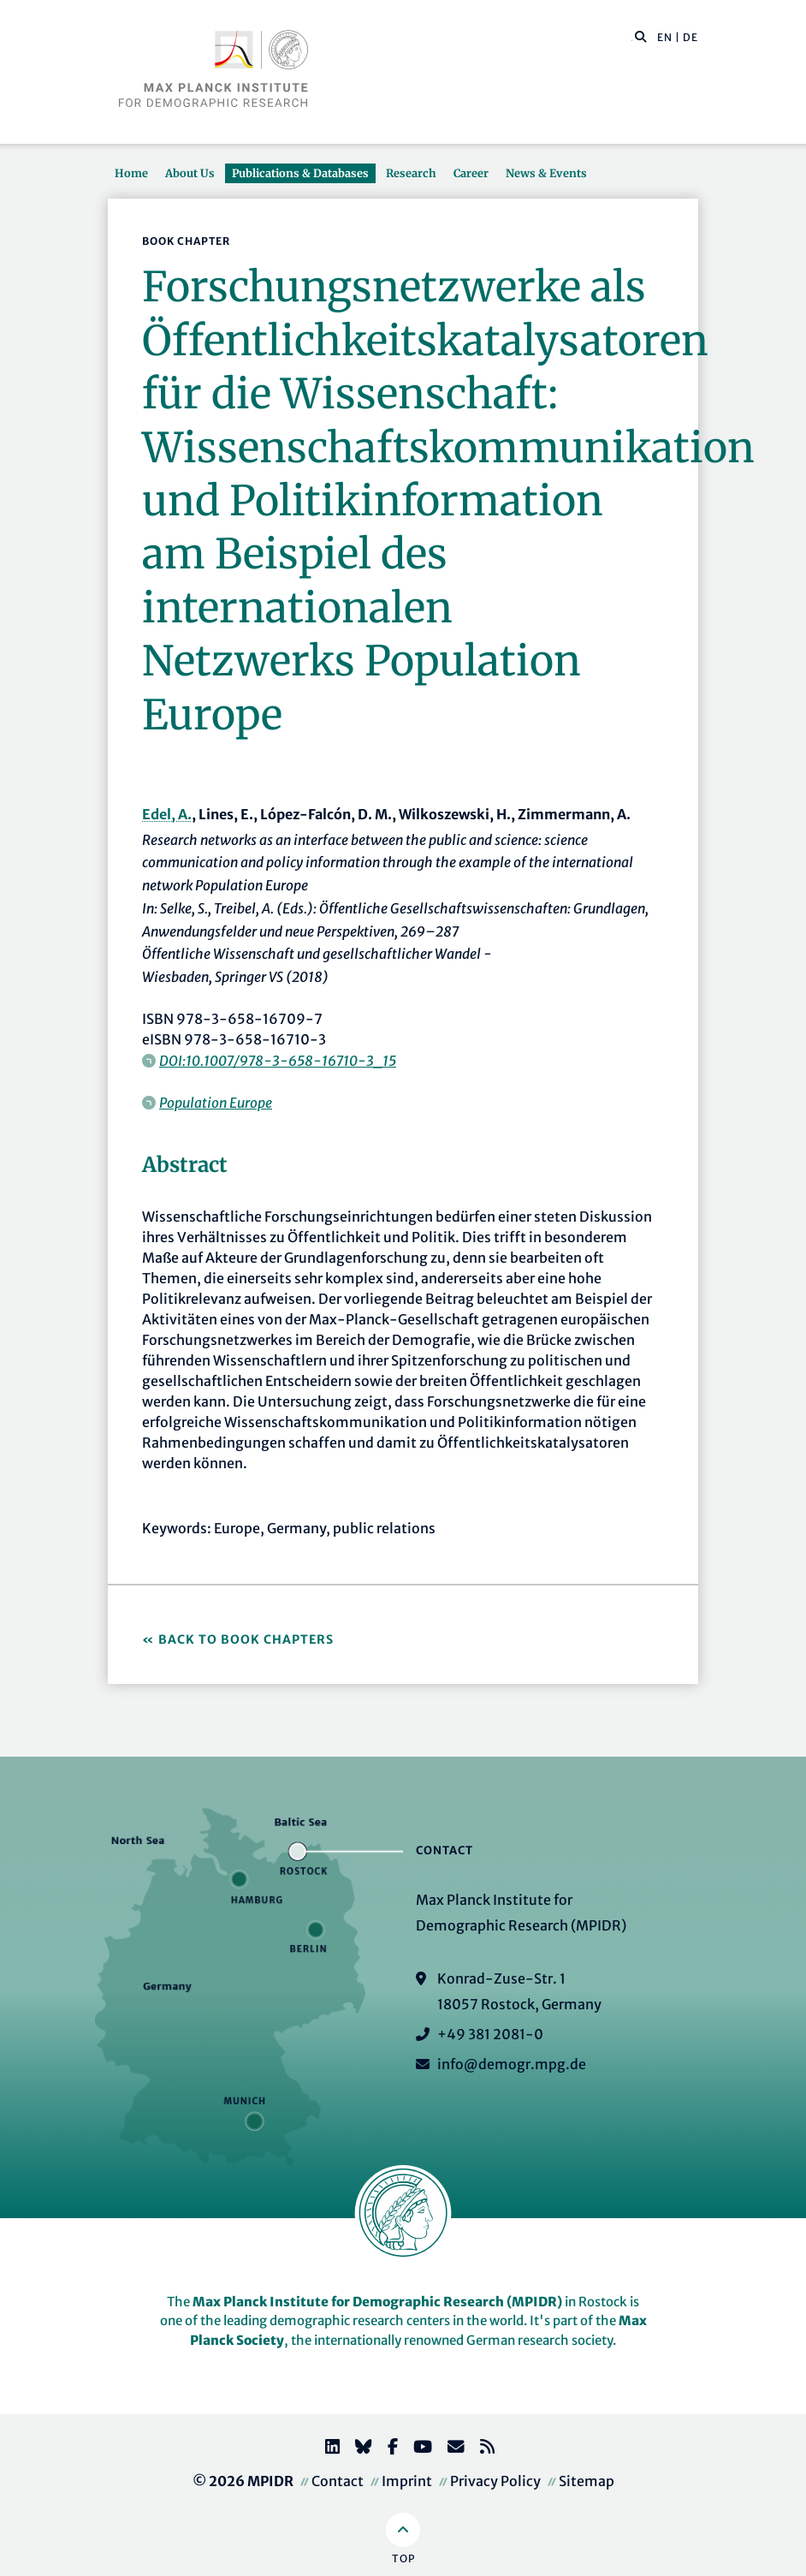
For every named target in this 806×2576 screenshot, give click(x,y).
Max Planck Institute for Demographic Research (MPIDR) (377, 2301)
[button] (641, 36)
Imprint (407, 2481)
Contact (337, 2481)
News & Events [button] (546, 173)
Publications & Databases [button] (300, 173)
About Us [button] (190, 173)
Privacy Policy (495, 2481)
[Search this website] (631, 37)
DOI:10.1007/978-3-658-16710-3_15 (277, 1060)
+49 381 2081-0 (490, 2034)
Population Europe (215, 1102)
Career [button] (471, 173)
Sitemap (586, 2481)
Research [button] (411, 173)
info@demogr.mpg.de (511, 2064)
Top (403, 2558)
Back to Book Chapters (246, 1639)
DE (690, 37)
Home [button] (131, 173)
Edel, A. (167, 814)
